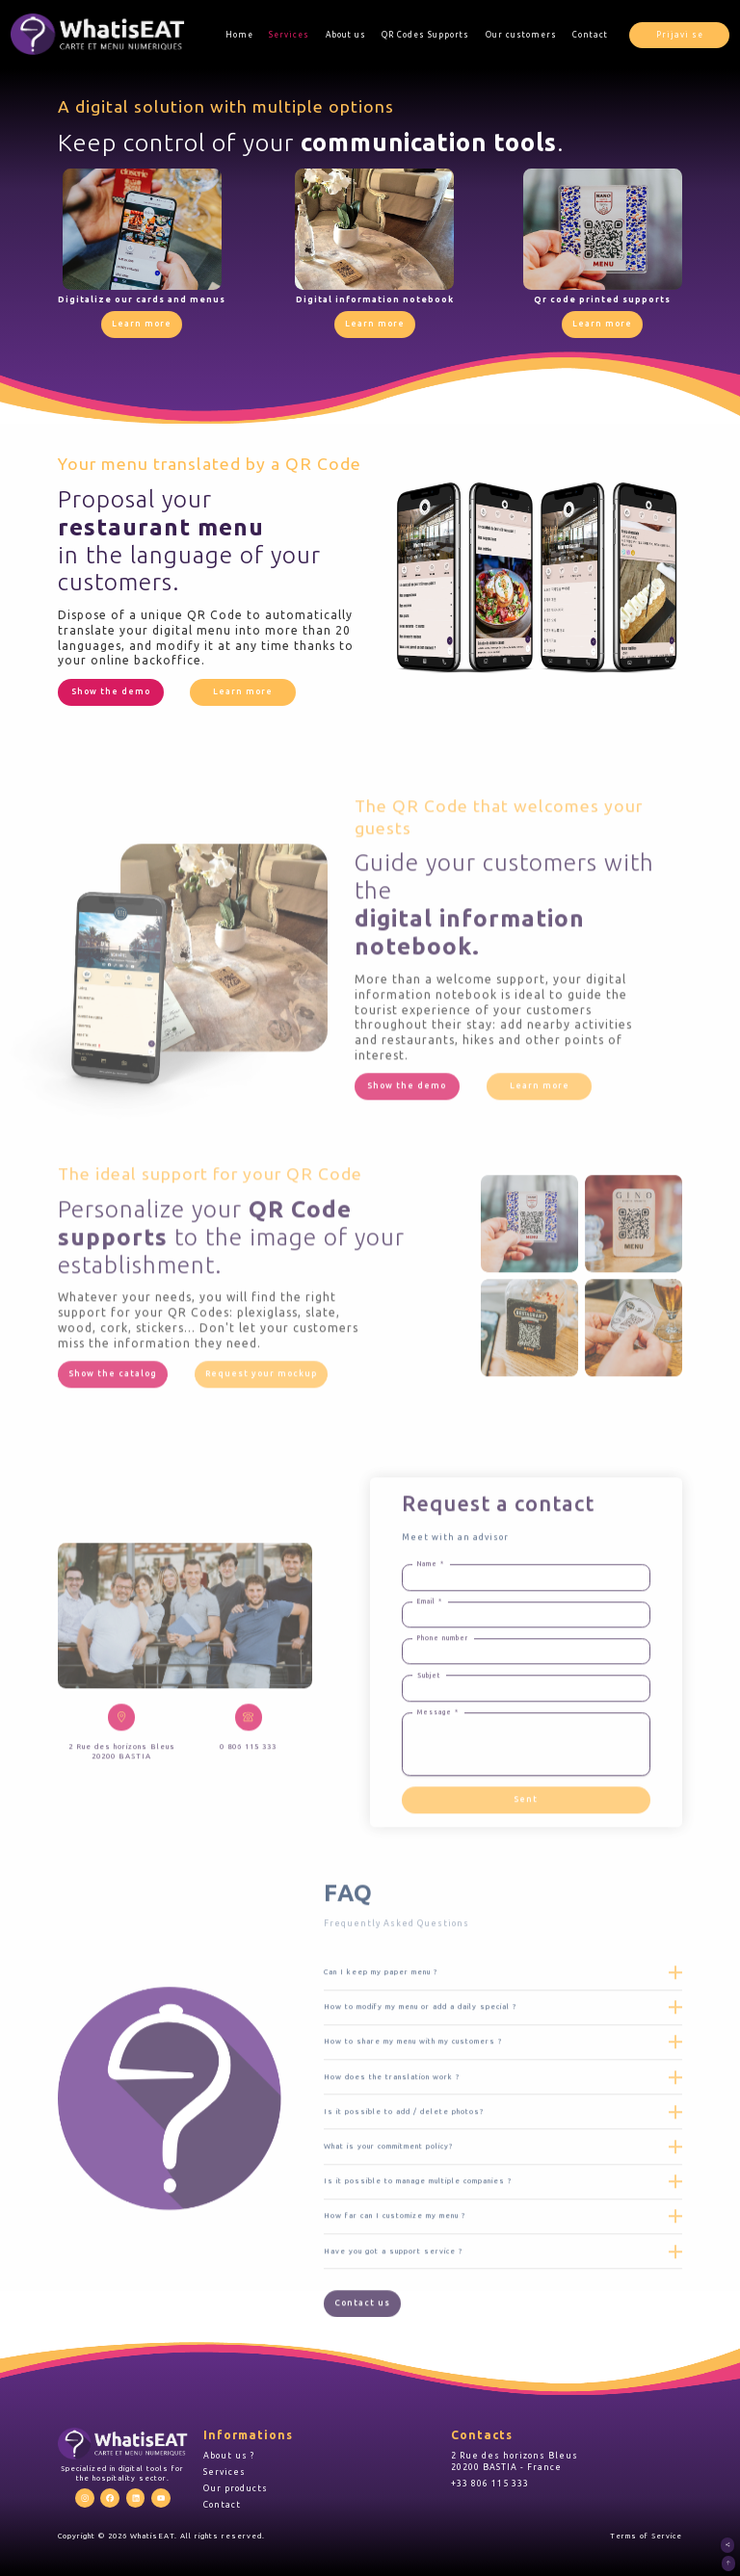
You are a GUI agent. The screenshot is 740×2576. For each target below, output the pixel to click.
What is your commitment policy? (388, 2204)
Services (289, 34)
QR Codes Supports (425, 34)
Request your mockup (261, 1432)
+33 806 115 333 (490, 2483)
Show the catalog (112, 1432)
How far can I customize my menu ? (394, 2273)
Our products (235, 2488)
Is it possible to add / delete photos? (404, 2169)
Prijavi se (679, 34)
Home (239, 34)
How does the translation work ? (392, 2134)
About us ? (228, 2455)
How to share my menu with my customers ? (413, 2099)
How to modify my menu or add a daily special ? (420, 2065)
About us (346, 34)
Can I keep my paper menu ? (380, 2030)
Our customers (521, 34)
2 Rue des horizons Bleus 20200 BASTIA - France (514, 2461)
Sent (526, 1857)
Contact (590, 34)
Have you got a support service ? (393, 2308)
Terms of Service (646, 2535)
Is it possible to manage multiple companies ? (418, 2239)
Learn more (142, 323)
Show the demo (110, 691)
